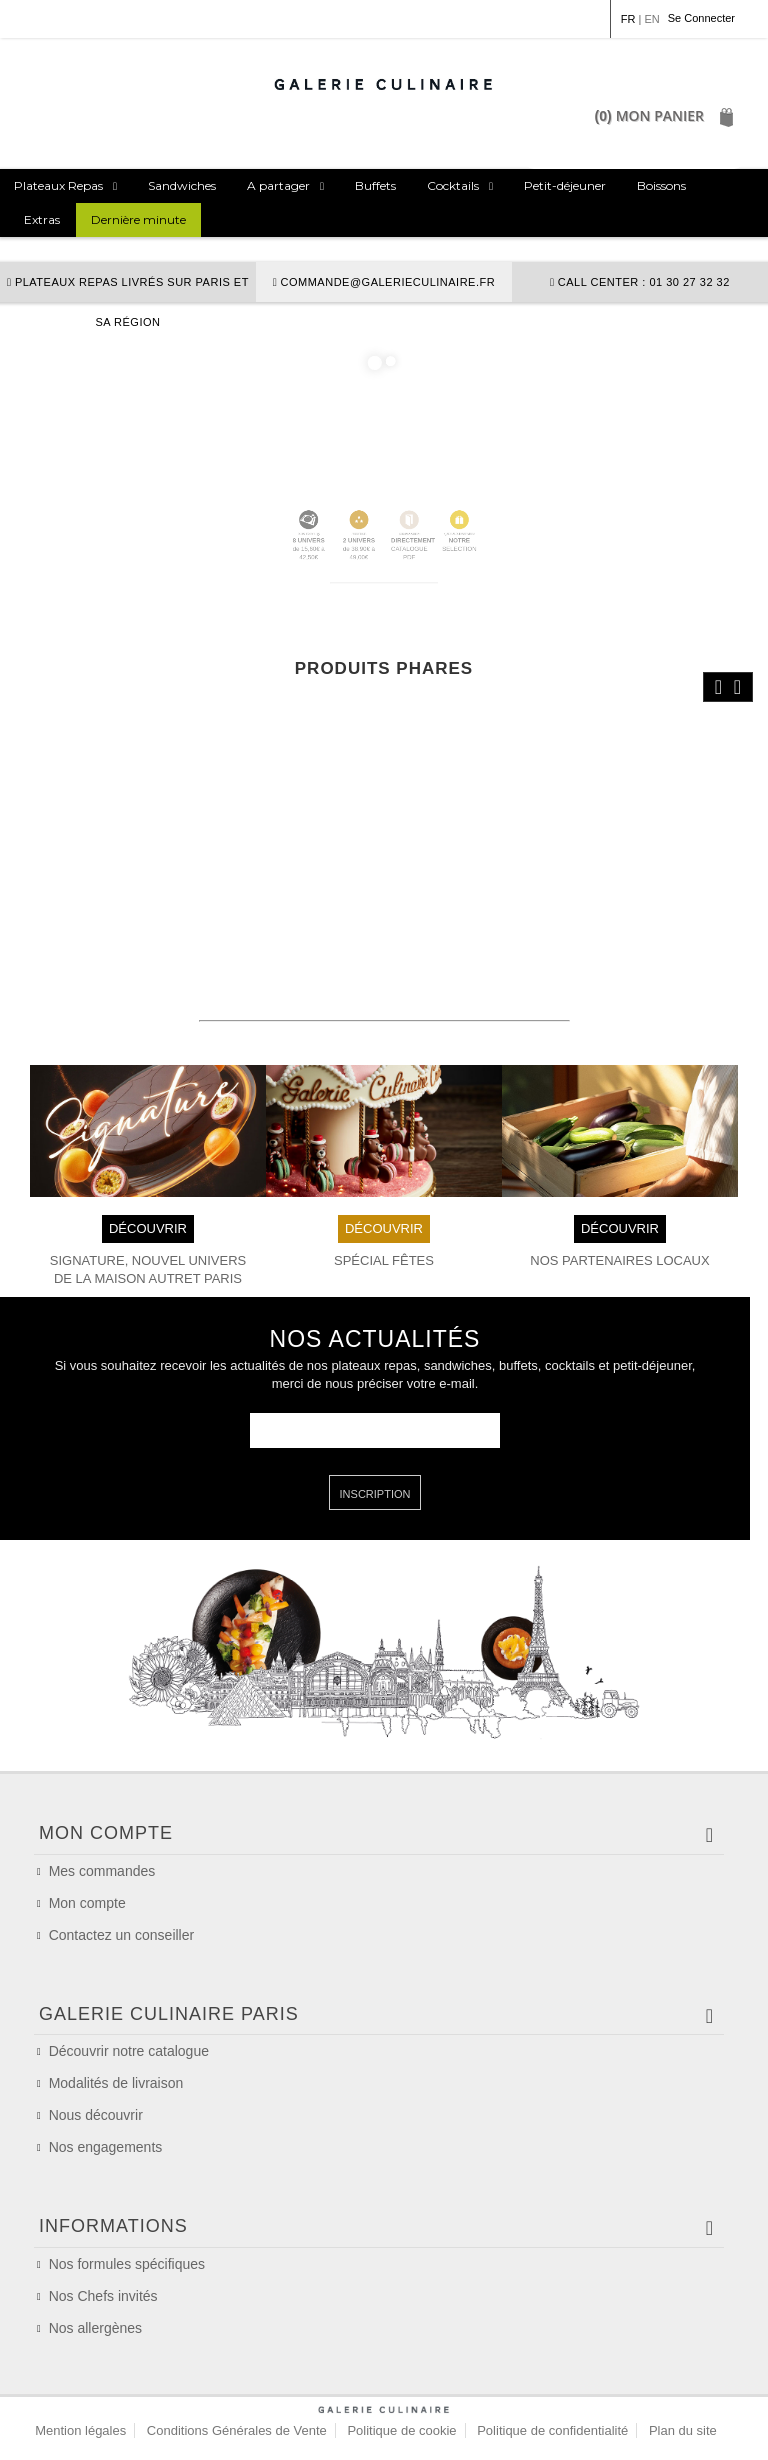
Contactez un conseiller (122, 1935)
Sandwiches (182, 185)
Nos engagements (106, 2147)
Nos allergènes (95, 2328)
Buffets (375, 185)
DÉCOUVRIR (148, 1227)
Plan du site (683, 2430)
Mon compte (87, 1903)
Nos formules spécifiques (127, 2264)
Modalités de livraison (116, 2083)
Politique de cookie (401, 2430)
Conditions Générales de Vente (237, 2430)
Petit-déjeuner (565, 185)
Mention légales (80, 2430)
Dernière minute (138, 219)
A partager (278, 185)
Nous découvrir (96, 2115)
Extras (42, 219)
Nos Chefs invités (103, 2296)
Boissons (661, 185)
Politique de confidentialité (552, 2430)
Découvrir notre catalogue (129, 2051)
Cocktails (453, 185)
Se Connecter (701, 18)
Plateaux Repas (58, 185)
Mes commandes (102, 1871)
